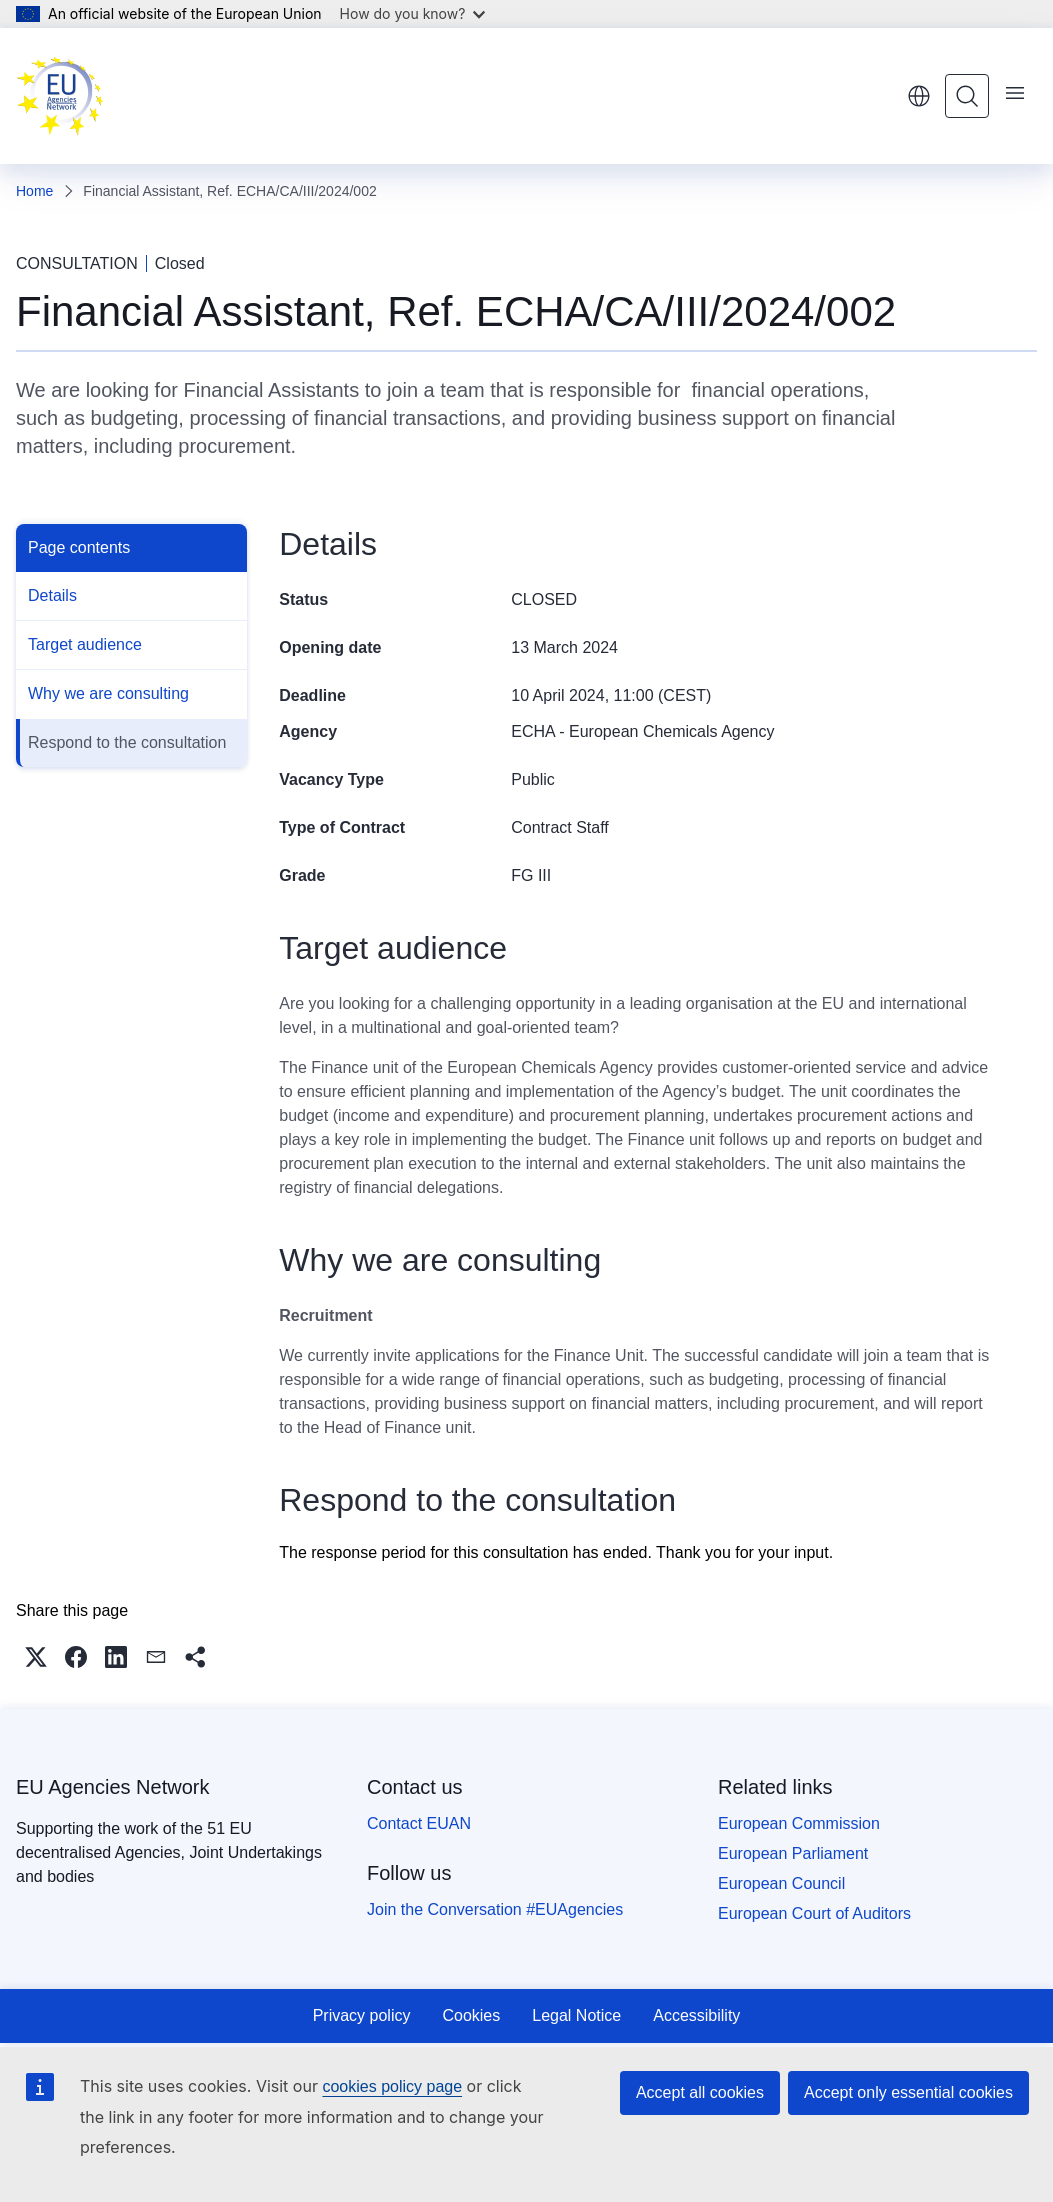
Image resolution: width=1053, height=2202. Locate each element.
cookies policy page (392, 2086)
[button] (36, 1657)
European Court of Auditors (814, 1913)
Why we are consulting (108, 693)
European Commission (799, 1823)
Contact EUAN (419, 1823)
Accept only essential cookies (908, 2092)
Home (34, 191)
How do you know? (413, 13)
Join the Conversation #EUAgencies (495, 1909)
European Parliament (793, 1853)
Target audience (85, 644)
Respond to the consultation (127, 742)
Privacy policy (362, 2015)
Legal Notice (576, 2015)
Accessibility (696, 2015)
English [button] (919, 96)
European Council (781, 1883)
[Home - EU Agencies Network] (60, 96)
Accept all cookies (700, 2092)
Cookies (471, 2015)
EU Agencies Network (112, 1787)
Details (52, 595)
